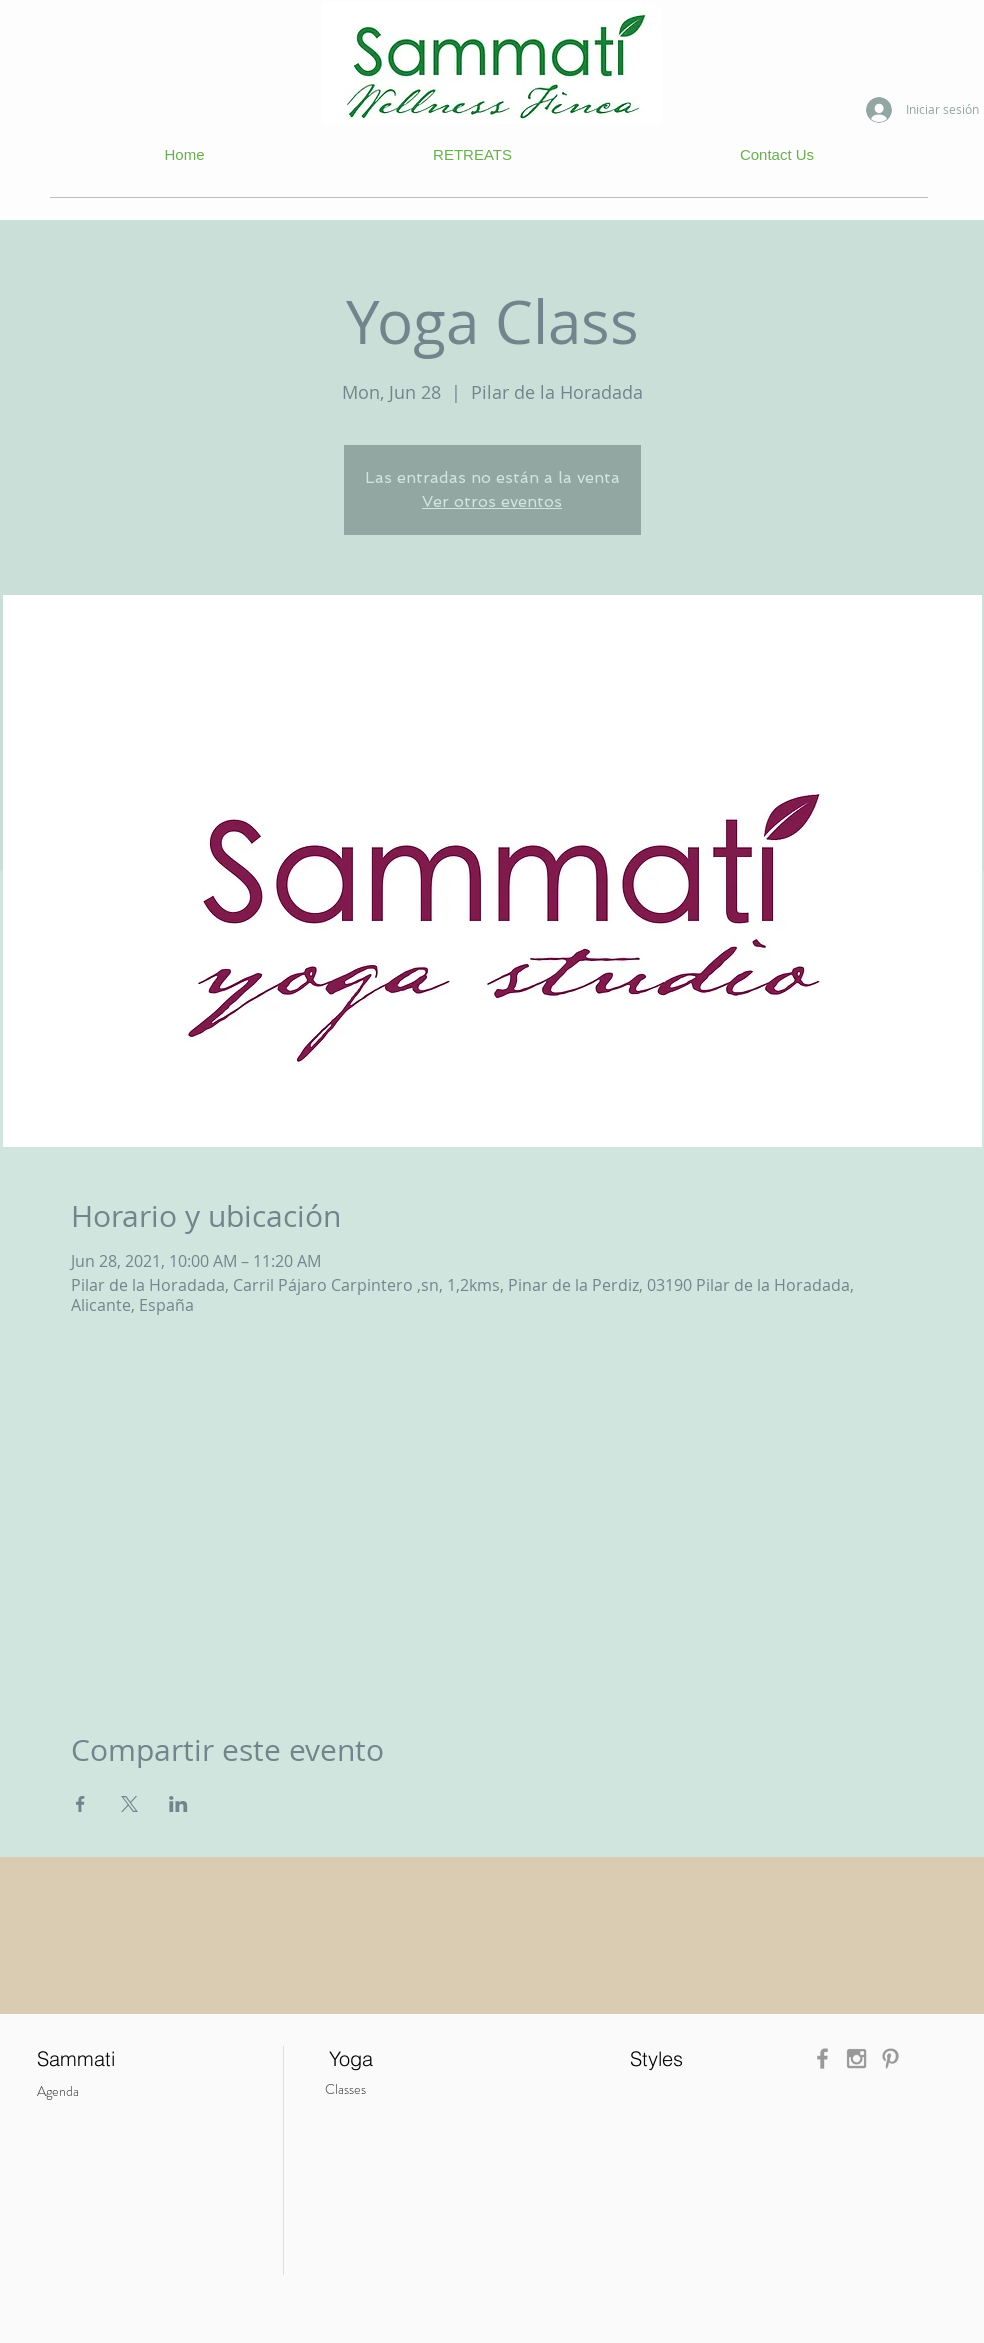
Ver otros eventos (492, 501)
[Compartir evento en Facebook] (80, 1804)
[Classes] (381, 2090)
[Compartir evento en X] (129, 1804)
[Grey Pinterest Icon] (890, 2058)
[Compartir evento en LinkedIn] (178, 1804)
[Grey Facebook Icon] (822, 2058)
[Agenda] (85, 2091)
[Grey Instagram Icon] (856, 2058)
